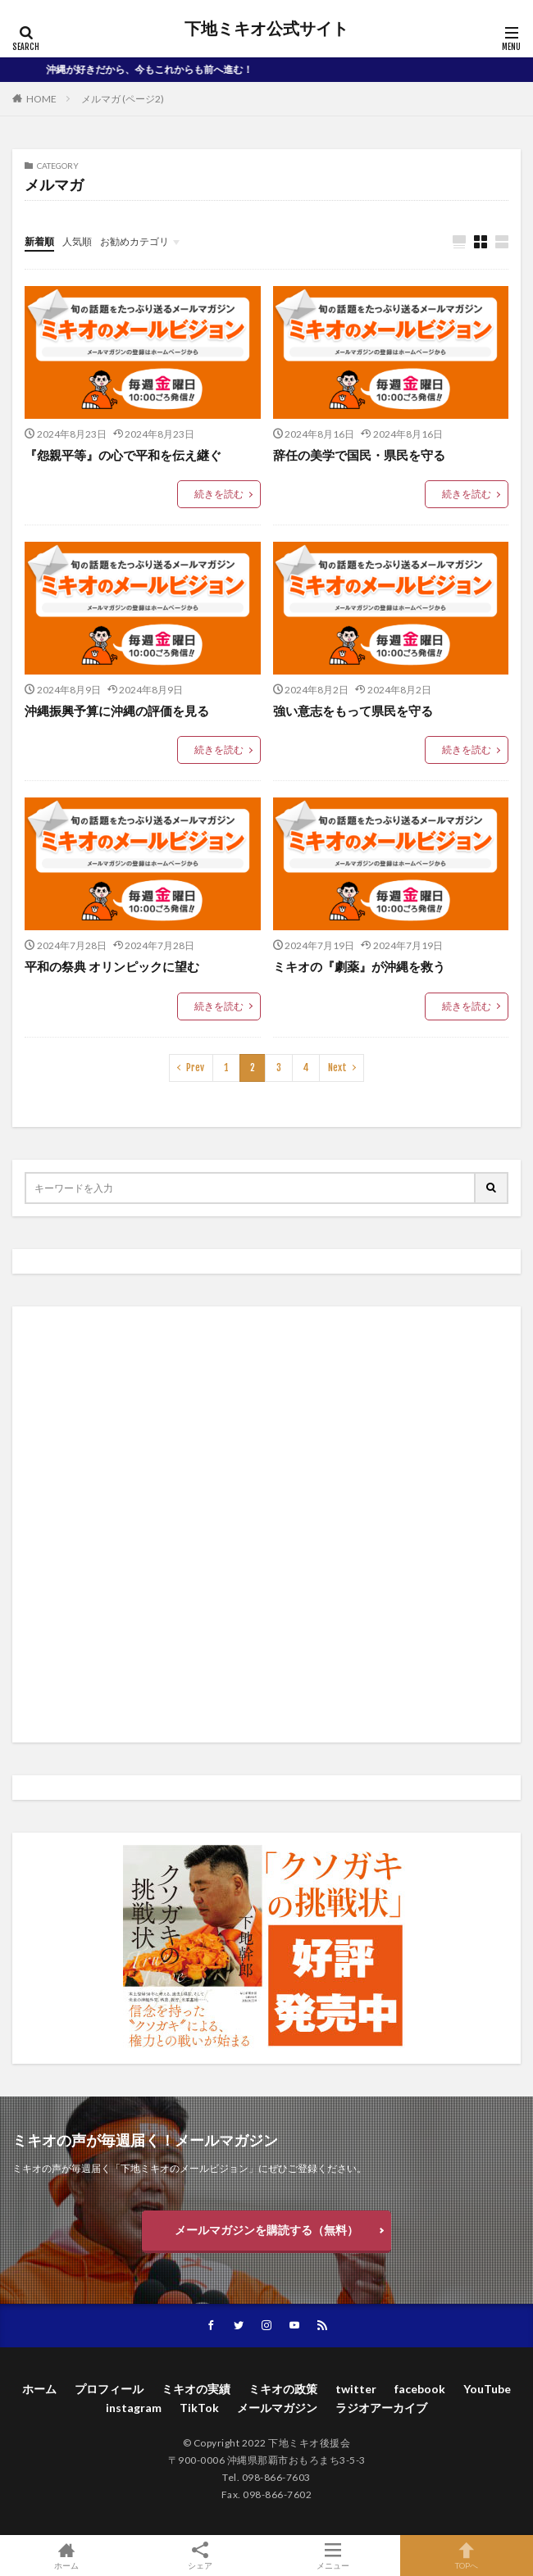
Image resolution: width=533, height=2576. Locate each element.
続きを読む (219, 494)
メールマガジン (277, 2408)
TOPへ (467, 2555)
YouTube (487, 2389)
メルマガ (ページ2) (122, 99)
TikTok (199, 2408)
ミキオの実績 (196, 2389)
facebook (419, 2389)
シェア (200, 2556)
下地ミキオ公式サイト (266, 28)
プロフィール (109, 2389)
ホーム (39, 2389)
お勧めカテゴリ (134, 241)
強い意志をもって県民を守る (353, 710)
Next (337, 1067)
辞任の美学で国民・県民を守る (359, 455)
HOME (41, 99)
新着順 (39, 241)
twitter (355, 2389)
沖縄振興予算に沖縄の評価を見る (117, 710)
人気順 (77, 241)
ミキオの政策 (282, 2389)
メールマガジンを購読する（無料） (266, 2230)
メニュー (333, 2555)
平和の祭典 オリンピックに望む (112, 966)
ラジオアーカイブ (381, 2408)
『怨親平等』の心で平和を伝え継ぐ (123, 455)
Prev (195, 1067)
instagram (134, 2408)
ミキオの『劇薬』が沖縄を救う (359, 966)
